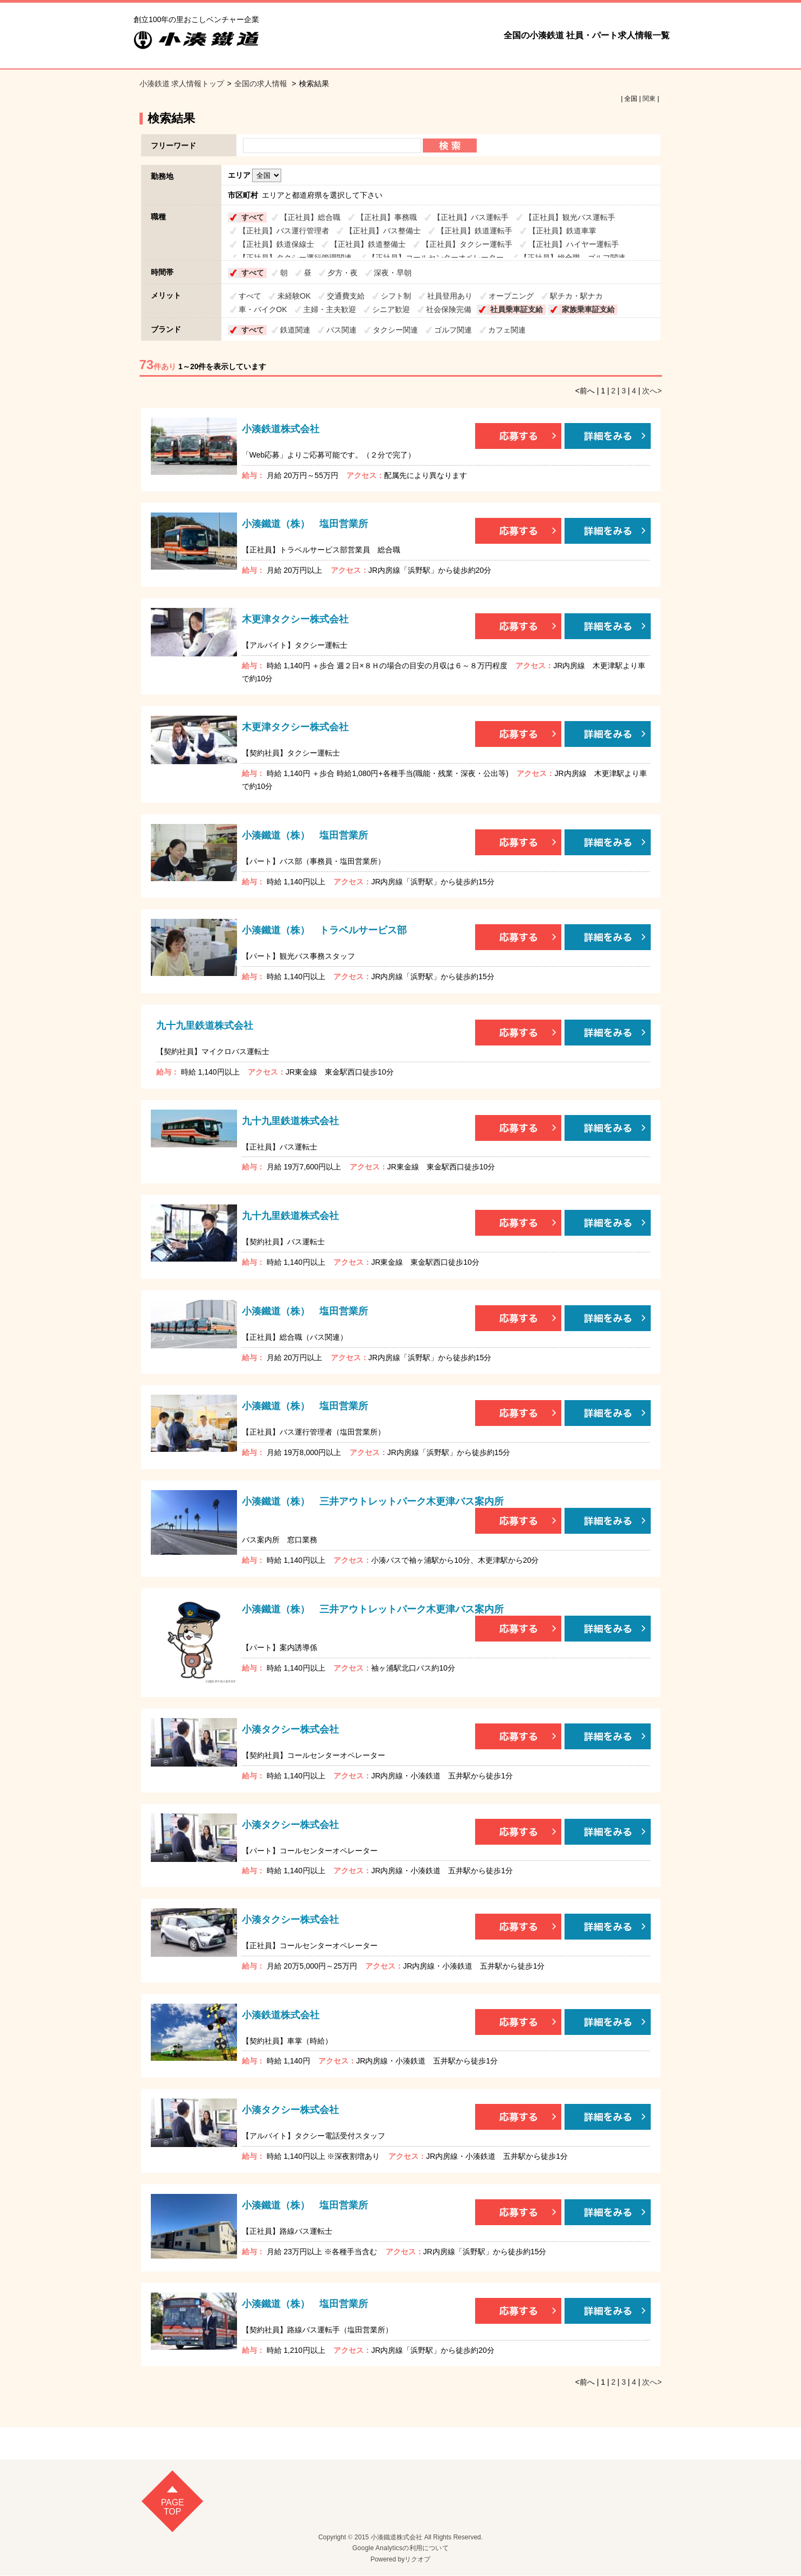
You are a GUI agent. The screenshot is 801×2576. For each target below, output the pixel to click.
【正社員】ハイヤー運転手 (573, 244)
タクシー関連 (395, 330)
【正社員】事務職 (387, 217)
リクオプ (417, 2559)
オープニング (511, 296)
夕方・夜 (343, 272)
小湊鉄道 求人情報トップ (182, 83)
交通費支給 (346, 296)
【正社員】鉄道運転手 (474, 230)
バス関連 (341, 330)
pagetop (172, 2507)
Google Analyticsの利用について (400, 2548)
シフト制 (396, 296)
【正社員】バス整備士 (383, 230)
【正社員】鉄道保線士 (276, 244)
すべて (252, 217)
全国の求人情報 (261, 83)
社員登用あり (449, 296)
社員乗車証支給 (516, 309)
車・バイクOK (263, 309)
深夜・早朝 (393, 272)
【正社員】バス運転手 (471, 217)
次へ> (651, 390)
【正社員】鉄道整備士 (368, 244)
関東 (649, 98)
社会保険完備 (448, 309)
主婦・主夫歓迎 (329, 309)
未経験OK (294, 296)
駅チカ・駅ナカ (576, 296)
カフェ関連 (507, 330)
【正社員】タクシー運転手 (467, 244)
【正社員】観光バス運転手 (570, 217)
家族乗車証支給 (588, 309)
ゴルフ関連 (453, 330)
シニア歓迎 (391, 309)
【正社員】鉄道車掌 (562, 230)
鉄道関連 (295, 330)
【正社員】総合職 (310, 217)
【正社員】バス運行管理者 (284, 230)
